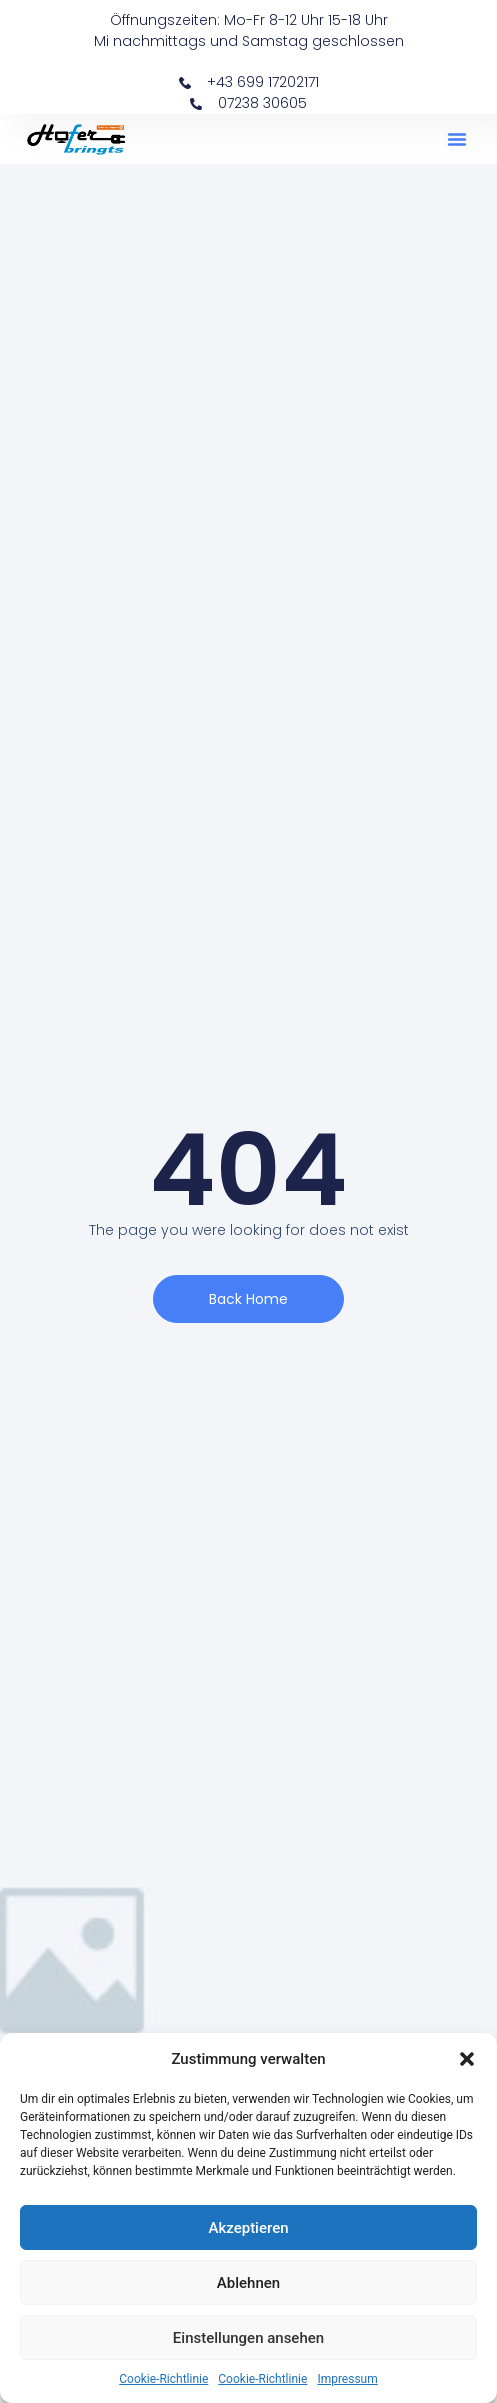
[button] (467, 2059)
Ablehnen (248, 2283)
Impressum (347, 2379)
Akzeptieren (248, 2228)
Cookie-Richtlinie (163, 2379)
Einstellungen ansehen (248, 2338)
